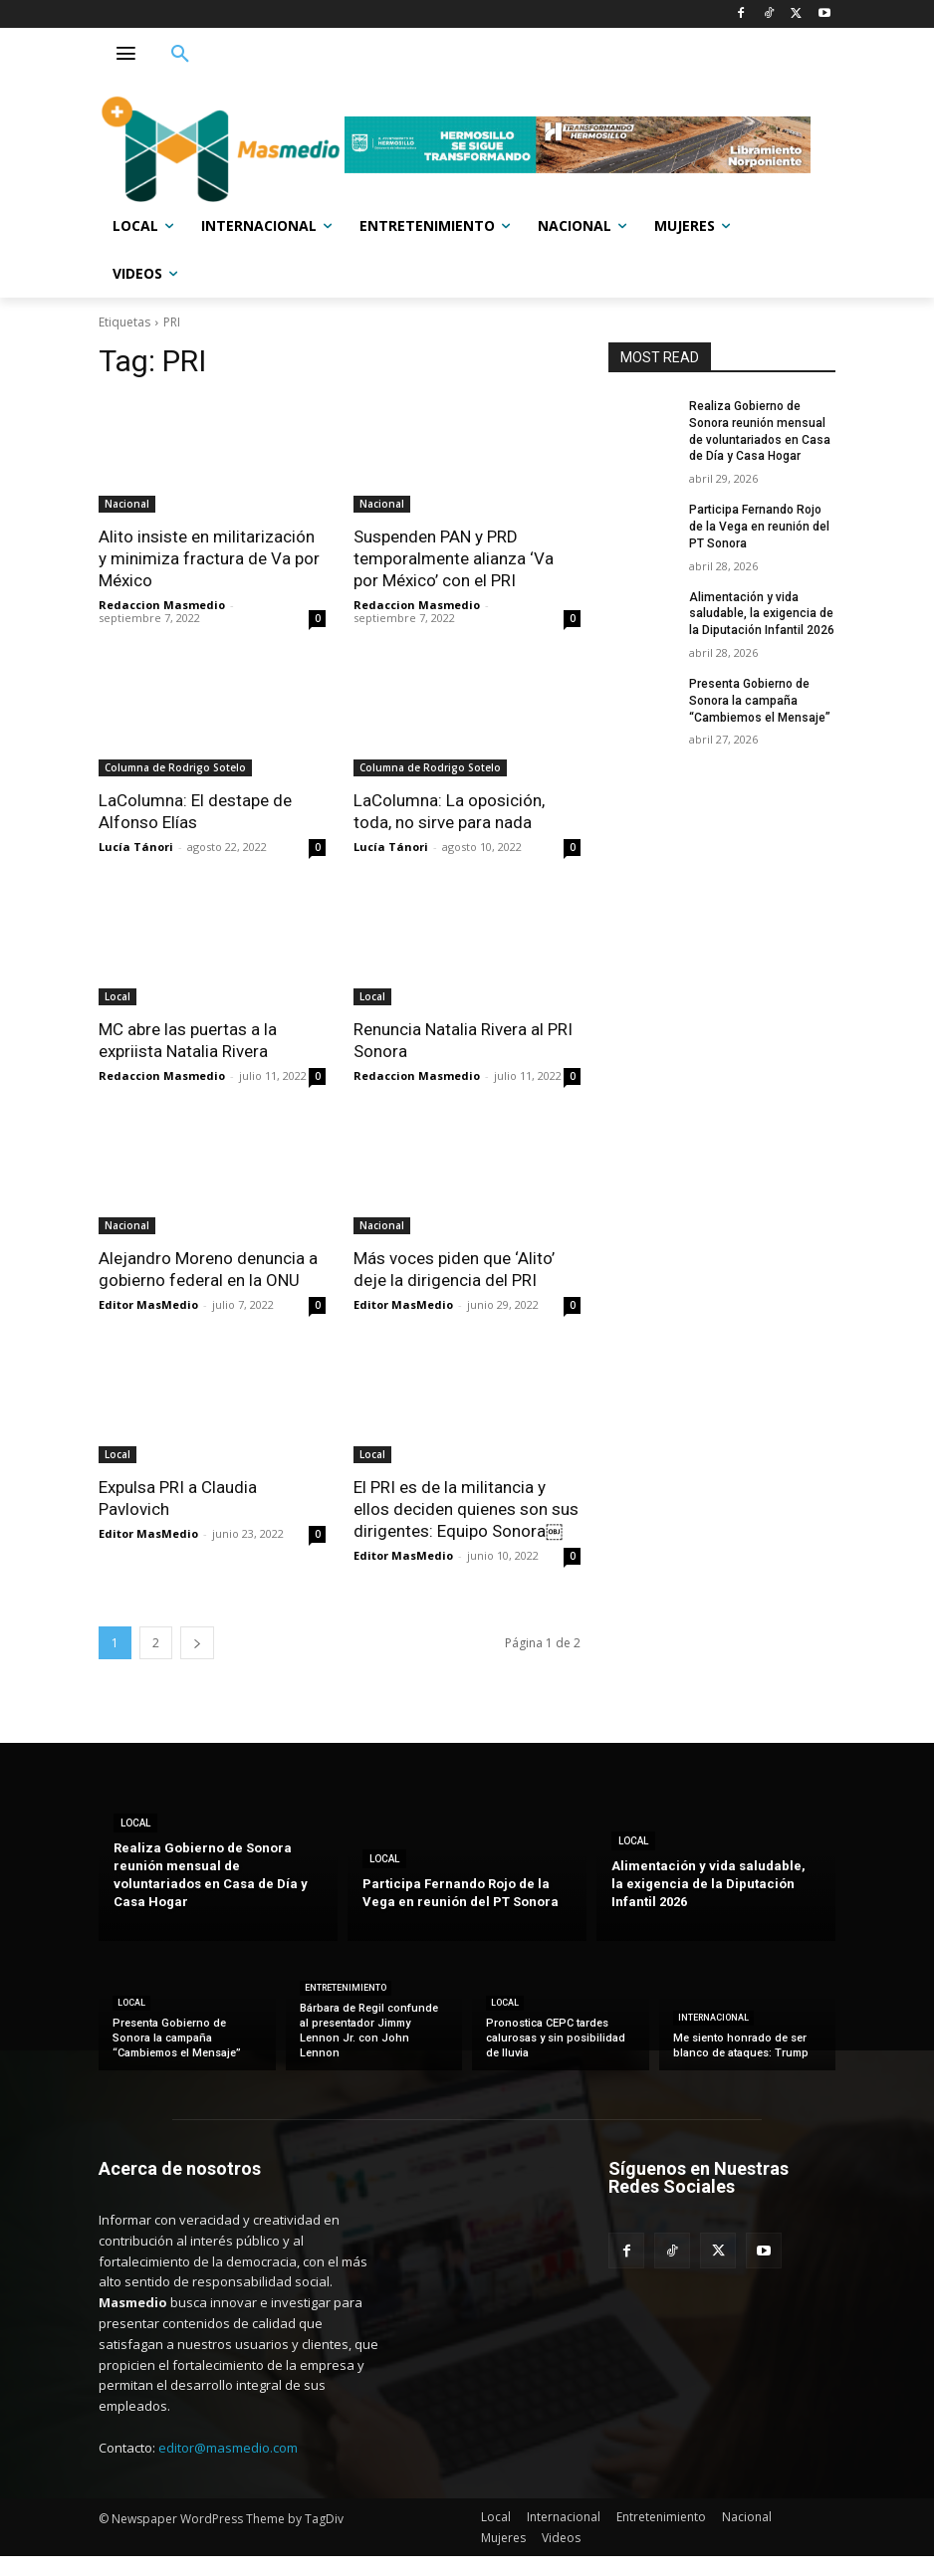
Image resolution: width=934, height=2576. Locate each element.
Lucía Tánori (136, 846)
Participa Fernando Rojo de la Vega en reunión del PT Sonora (759, 526)
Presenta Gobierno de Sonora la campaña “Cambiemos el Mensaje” (759, 701)
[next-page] (197, 1642)
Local (117, 996)
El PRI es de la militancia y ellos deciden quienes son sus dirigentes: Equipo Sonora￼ (466, 1509)
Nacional (127, 504)
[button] (180, 55)
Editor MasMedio (148, 1304)
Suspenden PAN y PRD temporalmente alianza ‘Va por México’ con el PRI (453, 558)
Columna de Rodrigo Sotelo (175, 767)
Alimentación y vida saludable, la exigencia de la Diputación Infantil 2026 (761, 614)
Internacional (713, 2018)
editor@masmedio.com (228, 2448)
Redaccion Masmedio (162, 604)
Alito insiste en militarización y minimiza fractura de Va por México (209, 558)
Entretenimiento (345, 1988)
